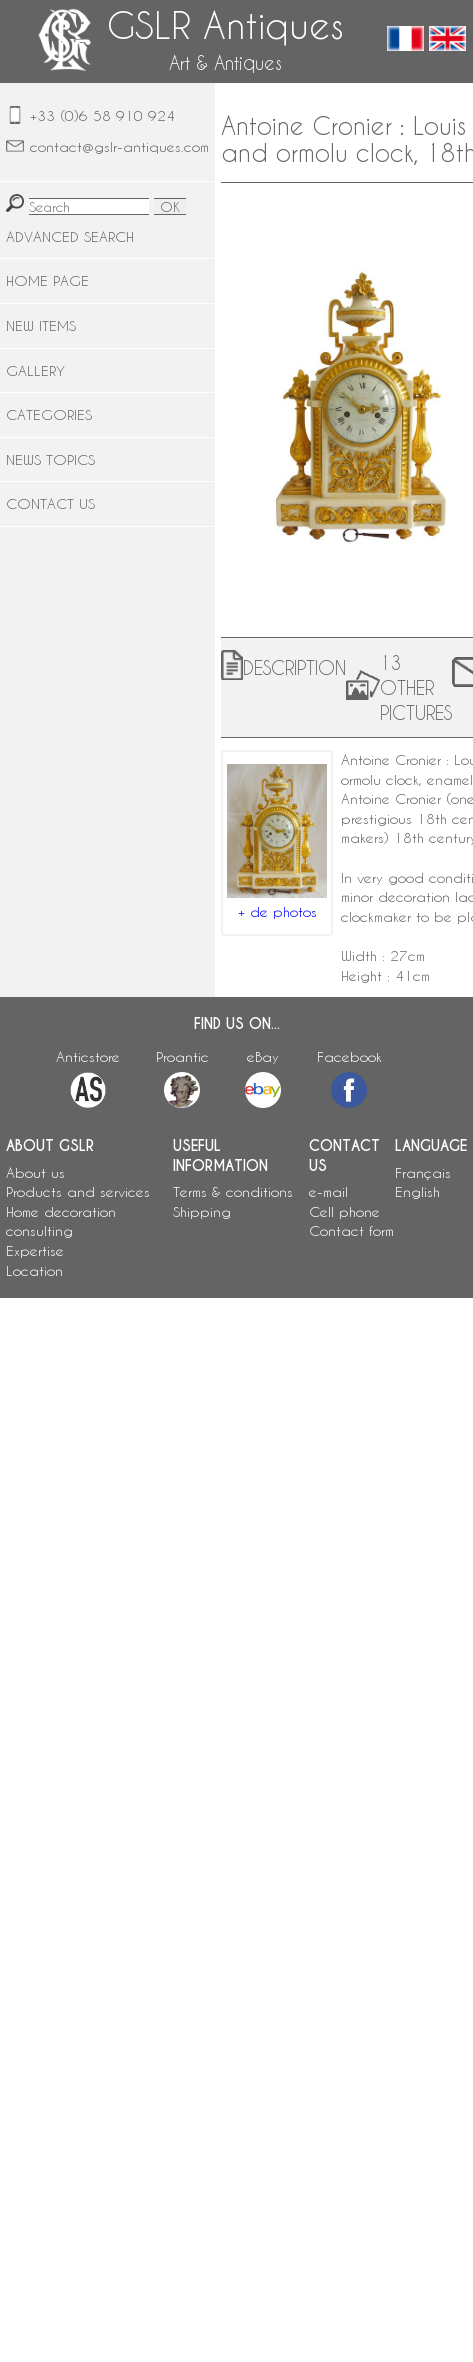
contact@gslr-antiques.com (119, 146)
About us (35, 1172)
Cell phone (344, 1211)
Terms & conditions (233, 1191)
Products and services (78, 1191)
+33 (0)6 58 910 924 (102, 115)
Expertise (35, 1250)
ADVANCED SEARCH (70, 236)
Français (423, 1172)
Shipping (202, 1211)
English (417, 1191)
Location (34, 1270)
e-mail (328, 1191)
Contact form (351, 1230)
